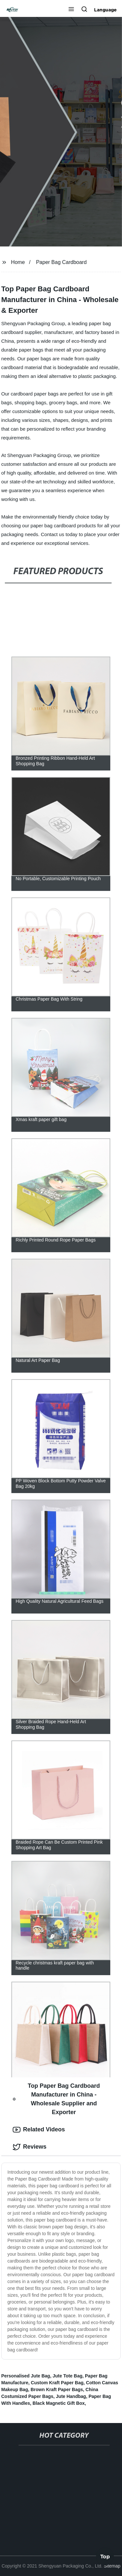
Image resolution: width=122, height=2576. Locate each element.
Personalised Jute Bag (25, 2375)
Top (105, 2558)
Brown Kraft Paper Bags (57, 2389)
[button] (71, 10)
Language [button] (105, 9)
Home (18, 262)
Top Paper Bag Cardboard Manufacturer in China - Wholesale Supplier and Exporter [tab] (56, 2099)
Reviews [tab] (30, 2147)
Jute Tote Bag (68, 2375)
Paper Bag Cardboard (61, 262)
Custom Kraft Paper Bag (57, 2382)
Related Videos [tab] (39, 2130)
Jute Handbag (71, 2396)
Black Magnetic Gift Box (59, 2403)
